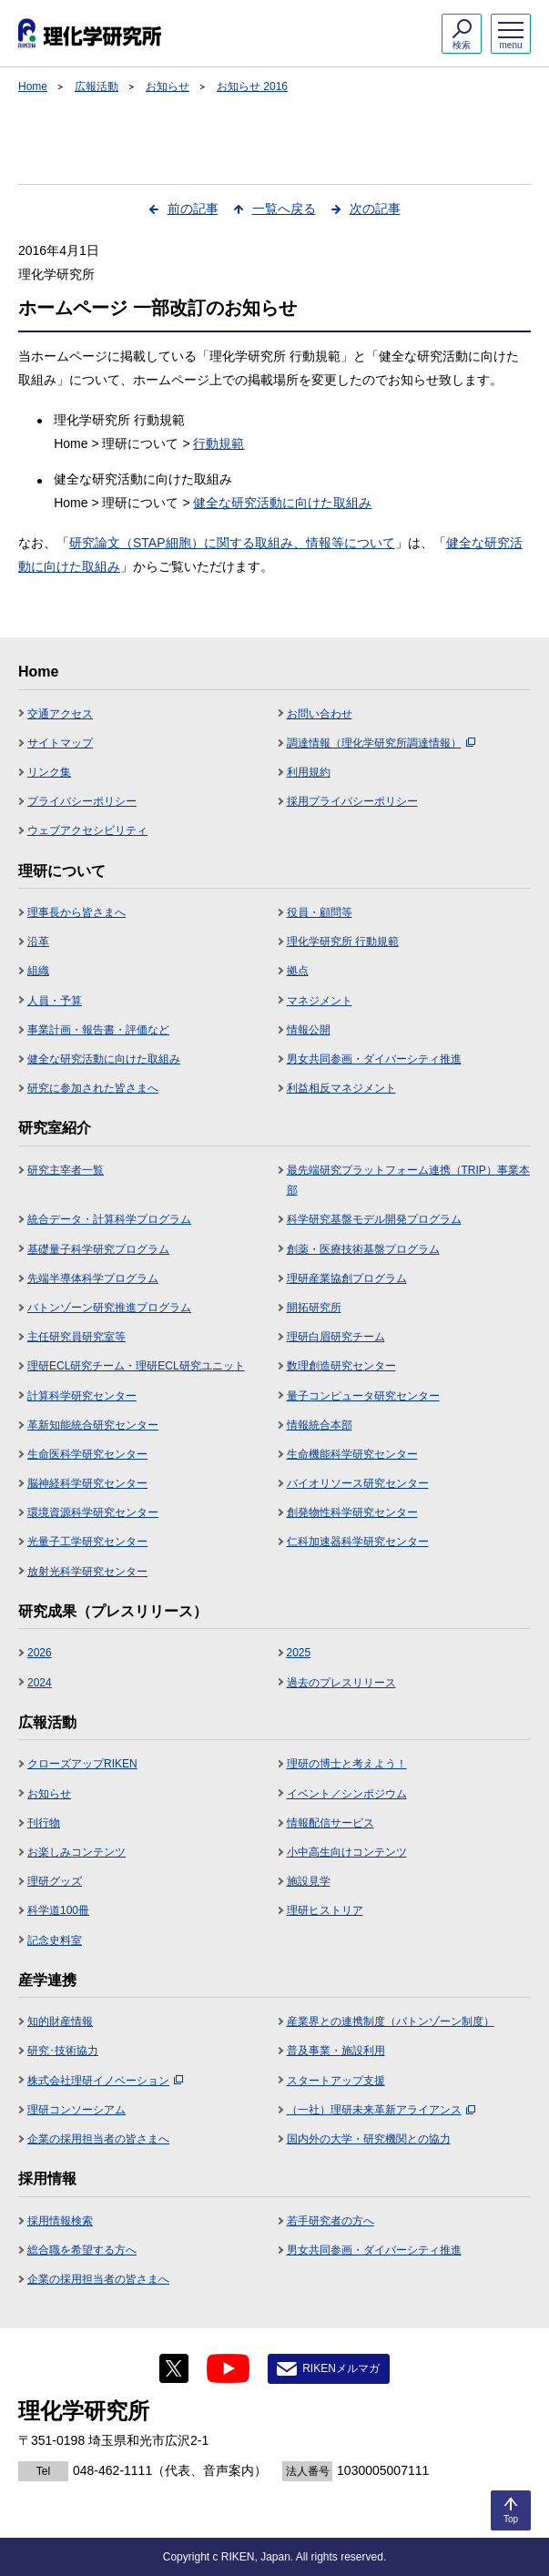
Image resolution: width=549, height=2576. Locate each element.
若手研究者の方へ (330, 2221)
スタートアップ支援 (336, 2080)
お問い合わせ (319, 714)
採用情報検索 (60, 2221)
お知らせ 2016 (252, 86)
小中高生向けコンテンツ (347, 1852)
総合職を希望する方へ (82, 2250)
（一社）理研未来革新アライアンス (381, 2109)
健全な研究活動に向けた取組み (282, 502)
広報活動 (96, 86)
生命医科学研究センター (87, 1454)
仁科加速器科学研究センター (358, 1541)
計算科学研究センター (82, 1396)
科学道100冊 (58, 1910)
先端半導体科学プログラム (92, 1278)
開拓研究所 (314, 1307)
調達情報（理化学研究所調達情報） (381, 743)
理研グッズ (54, 1881)
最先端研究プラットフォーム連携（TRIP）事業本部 (408, 1180)
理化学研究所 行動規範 (343, 941)
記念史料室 (54, 1940)
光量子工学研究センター (87, 1541)
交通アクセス (60, 714)
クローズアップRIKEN (82, 1763)
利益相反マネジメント (341, 1088)
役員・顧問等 (319, 912)
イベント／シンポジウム (347, 1793)
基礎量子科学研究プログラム (98, 1249)
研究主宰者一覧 (65, 1170)
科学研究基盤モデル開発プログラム (374, 1219)
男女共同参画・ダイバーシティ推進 (374, 1059)
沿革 (38, 941)
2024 (39, 1682)
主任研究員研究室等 (76, 1336)
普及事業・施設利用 (336, 2050)
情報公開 (308, 1029)
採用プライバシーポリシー (352, 801)
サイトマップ (60, 743)
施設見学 (308, 1881)
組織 (38, 970)
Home (32, 86)
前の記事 (193, 208)
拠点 (298, 970)
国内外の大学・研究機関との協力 (369, 2139)
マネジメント (319, 1000)
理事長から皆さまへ (76, 912)
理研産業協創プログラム (347, 1278)
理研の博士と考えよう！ (347, 1763)
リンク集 (49, 772)
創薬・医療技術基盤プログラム (363, 1249)
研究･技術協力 (62, 2050)
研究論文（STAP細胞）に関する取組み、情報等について (232, 542)
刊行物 (43, 1823)
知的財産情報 (60, 2021)
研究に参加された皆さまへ (92, 1088)
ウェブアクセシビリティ (87, 830)
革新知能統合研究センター (92, 1425)
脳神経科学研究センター (87, 1483)
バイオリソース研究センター (358, 1483)
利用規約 (308, 772)
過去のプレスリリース (341, 1682)
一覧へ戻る (284, 208)
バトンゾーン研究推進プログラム (109, 1307)
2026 (39, 1652)
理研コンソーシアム (76, 2109)
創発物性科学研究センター (352, 1512)
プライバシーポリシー (82, 801)
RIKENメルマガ (341, 2368)
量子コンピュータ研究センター (363, 1396)
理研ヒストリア (325, 1910)
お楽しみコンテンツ (76, 1852)
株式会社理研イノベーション (105, 2080)
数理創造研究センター (341, 1365)
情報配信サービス (330, 1823)
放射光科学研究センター (87, 1571)
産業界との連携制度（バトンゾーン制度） (390, 2021)
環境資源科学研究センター (92, 1512)
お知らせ (167, 86)
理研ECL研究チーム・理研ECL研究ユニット (136, 1365)
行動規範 (218, 443)
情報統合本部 (319, 1425)
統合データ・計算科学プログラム (109, 1219)
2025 (299, 1652)
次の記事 (375, 208)
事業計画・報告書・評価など (98, 1029)
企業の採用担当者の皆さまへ (98, 2139)
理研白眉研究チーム (336, 1336)
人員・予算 (54, 1000)
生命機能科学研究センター (352, 1454)
